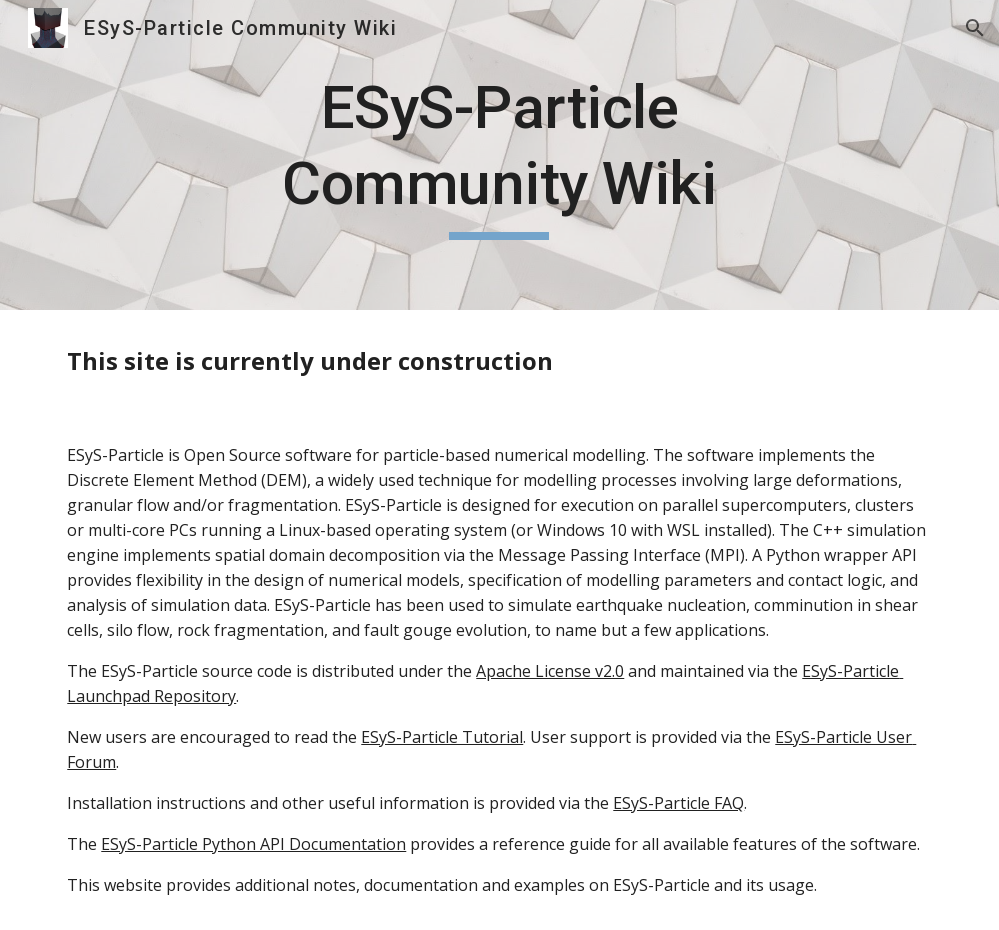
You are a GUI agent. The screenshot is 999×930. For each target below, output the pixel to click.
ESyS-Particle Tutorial (442, 737)
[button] (975, 28)
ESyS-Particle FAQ (678, 803)
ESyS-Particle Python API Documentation (253, 844)
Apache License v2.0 (550, 671)
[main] (499, 154)
